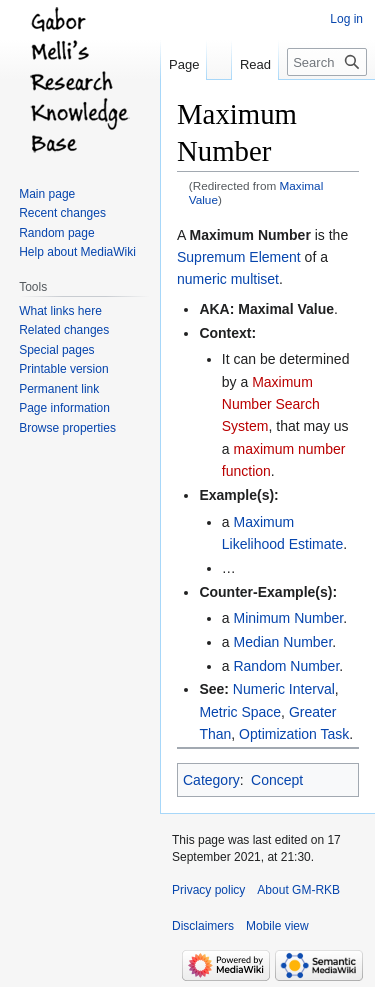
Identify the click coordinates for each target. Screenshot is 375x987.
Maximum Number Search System (271, 404)
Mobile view (277, 926)
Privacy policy (208, 890)
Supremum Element (239, 257)
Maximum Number (249, 235)
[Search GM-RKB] (327, 62)
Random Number (286, 666)
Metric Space (240, 712)
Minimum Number (288, 618)
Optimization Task (294, 734)
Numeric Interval (284, 689)
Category (211, 780)
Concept (277, 780)
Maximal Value (286, 309)
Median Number (282, 642)
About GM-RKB (298, 890)
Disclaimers (203, 926)
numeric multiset (228, 279)
